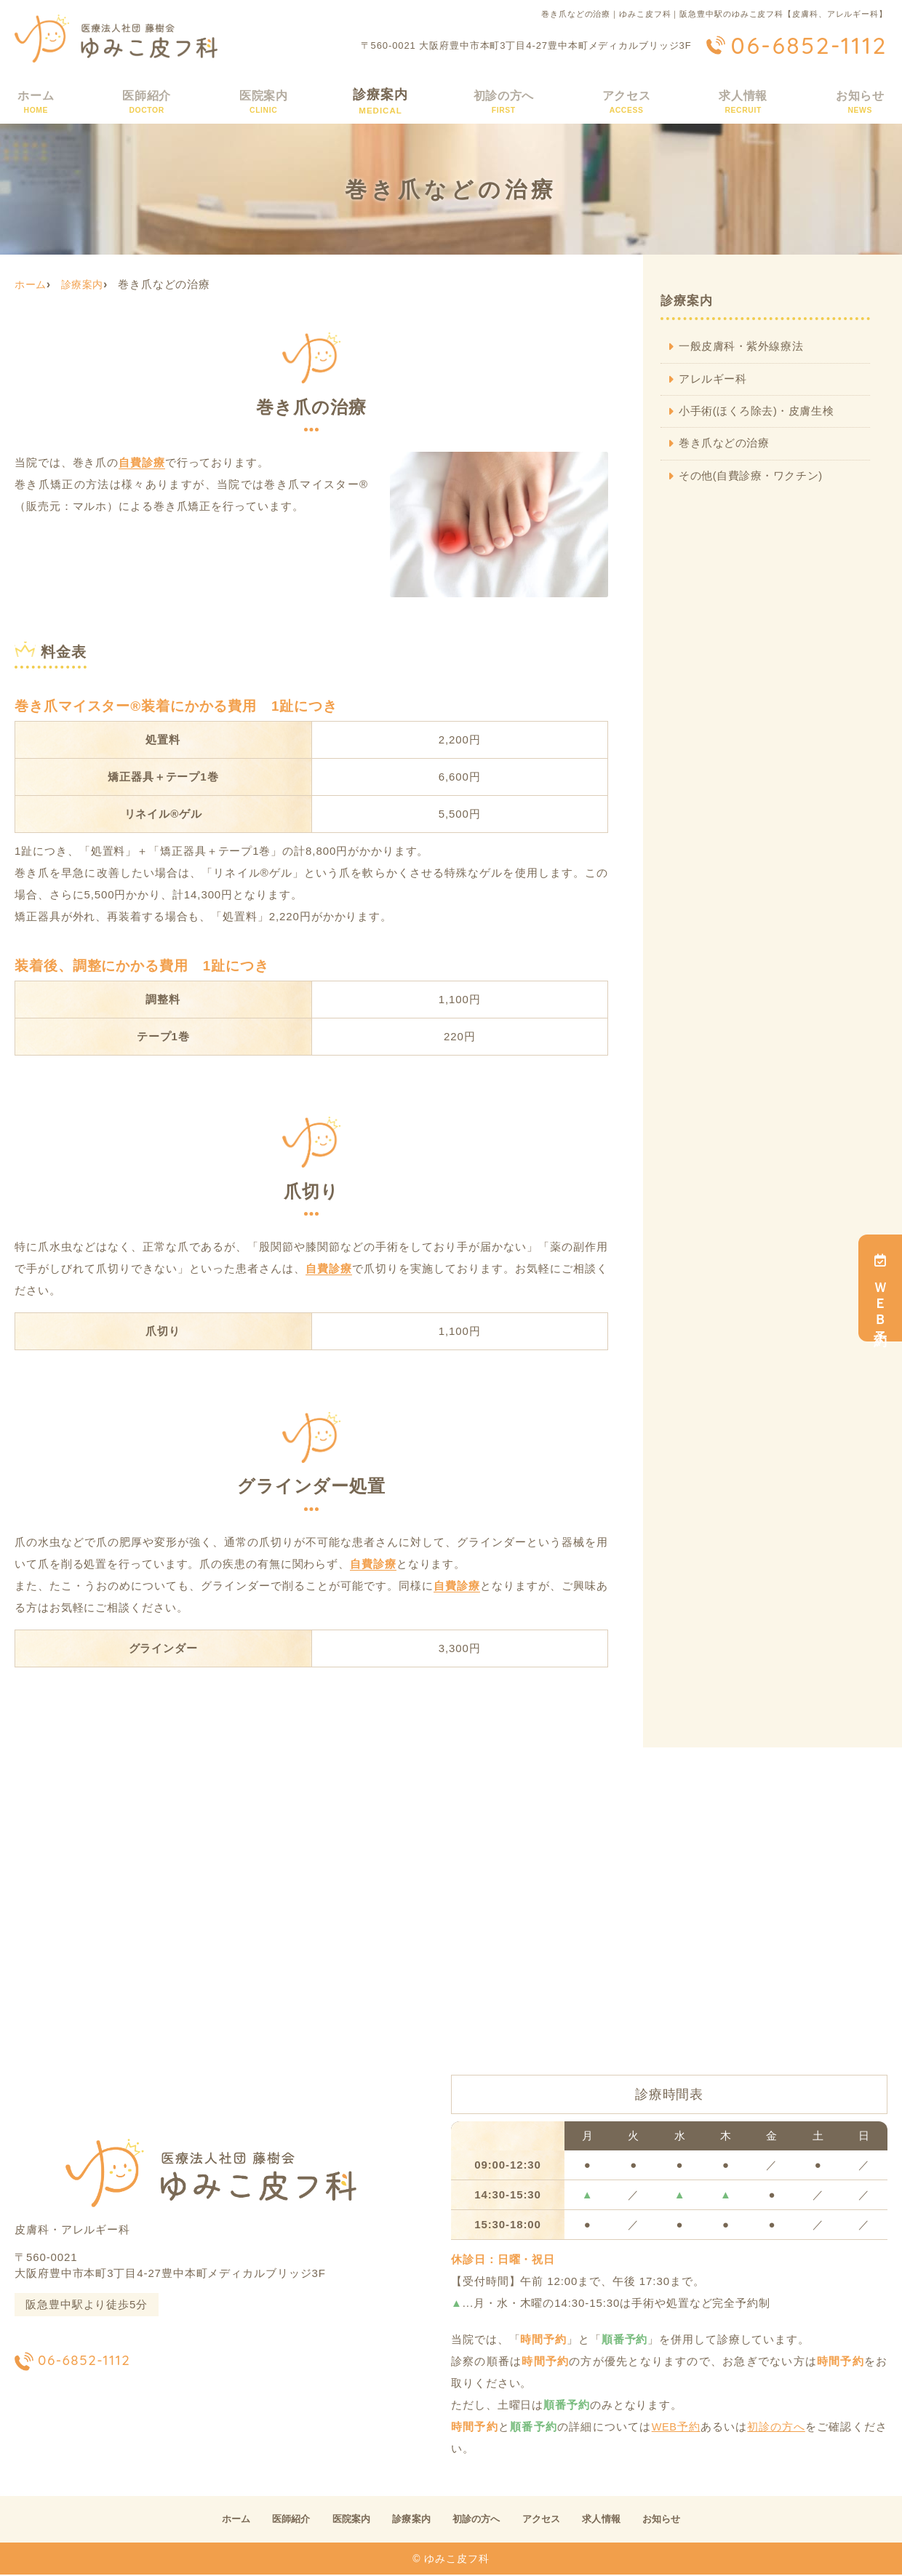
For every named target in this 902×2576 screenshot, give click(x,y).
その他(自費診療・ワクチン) (752, 477)
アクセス (626, 101)
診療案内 (379, 101)
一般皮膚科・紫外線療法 (742, 346)
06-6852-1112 (109, 2360)
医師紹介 (145, 101)
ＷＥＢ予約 (880, 1290)
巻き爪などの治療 (725, 445)
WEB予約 (675, 2426)
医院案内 (262, 101)
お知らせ (859, 101)
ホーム (35, 101)
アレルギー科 (713, 379)
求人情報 (742, 101)
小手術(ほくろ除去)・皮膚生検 (758, 412)
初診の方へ (502, 101)
